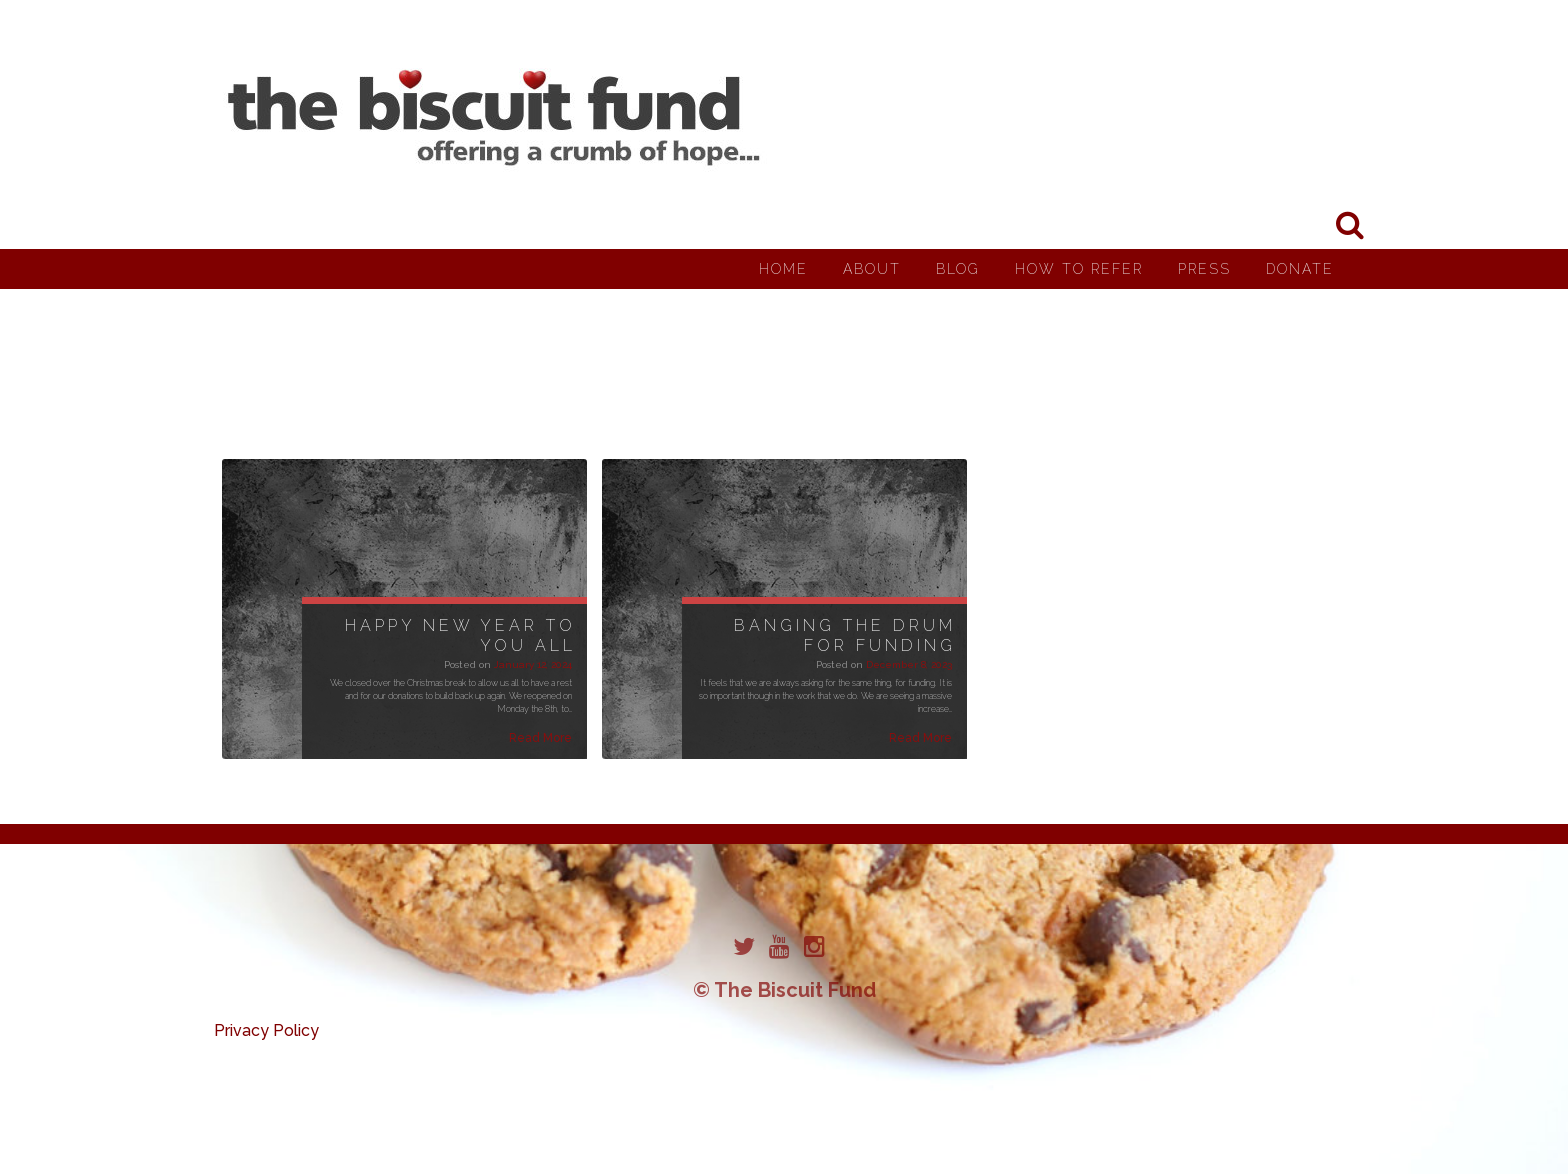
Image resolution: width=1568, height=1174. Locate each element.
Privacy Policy (266, 1030)
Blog (958, 269)
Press (1204, 269)
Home (783, 269)
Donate (1300, 269)
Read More (540, 738)
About (872, 269)
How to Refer (1079, 269)
